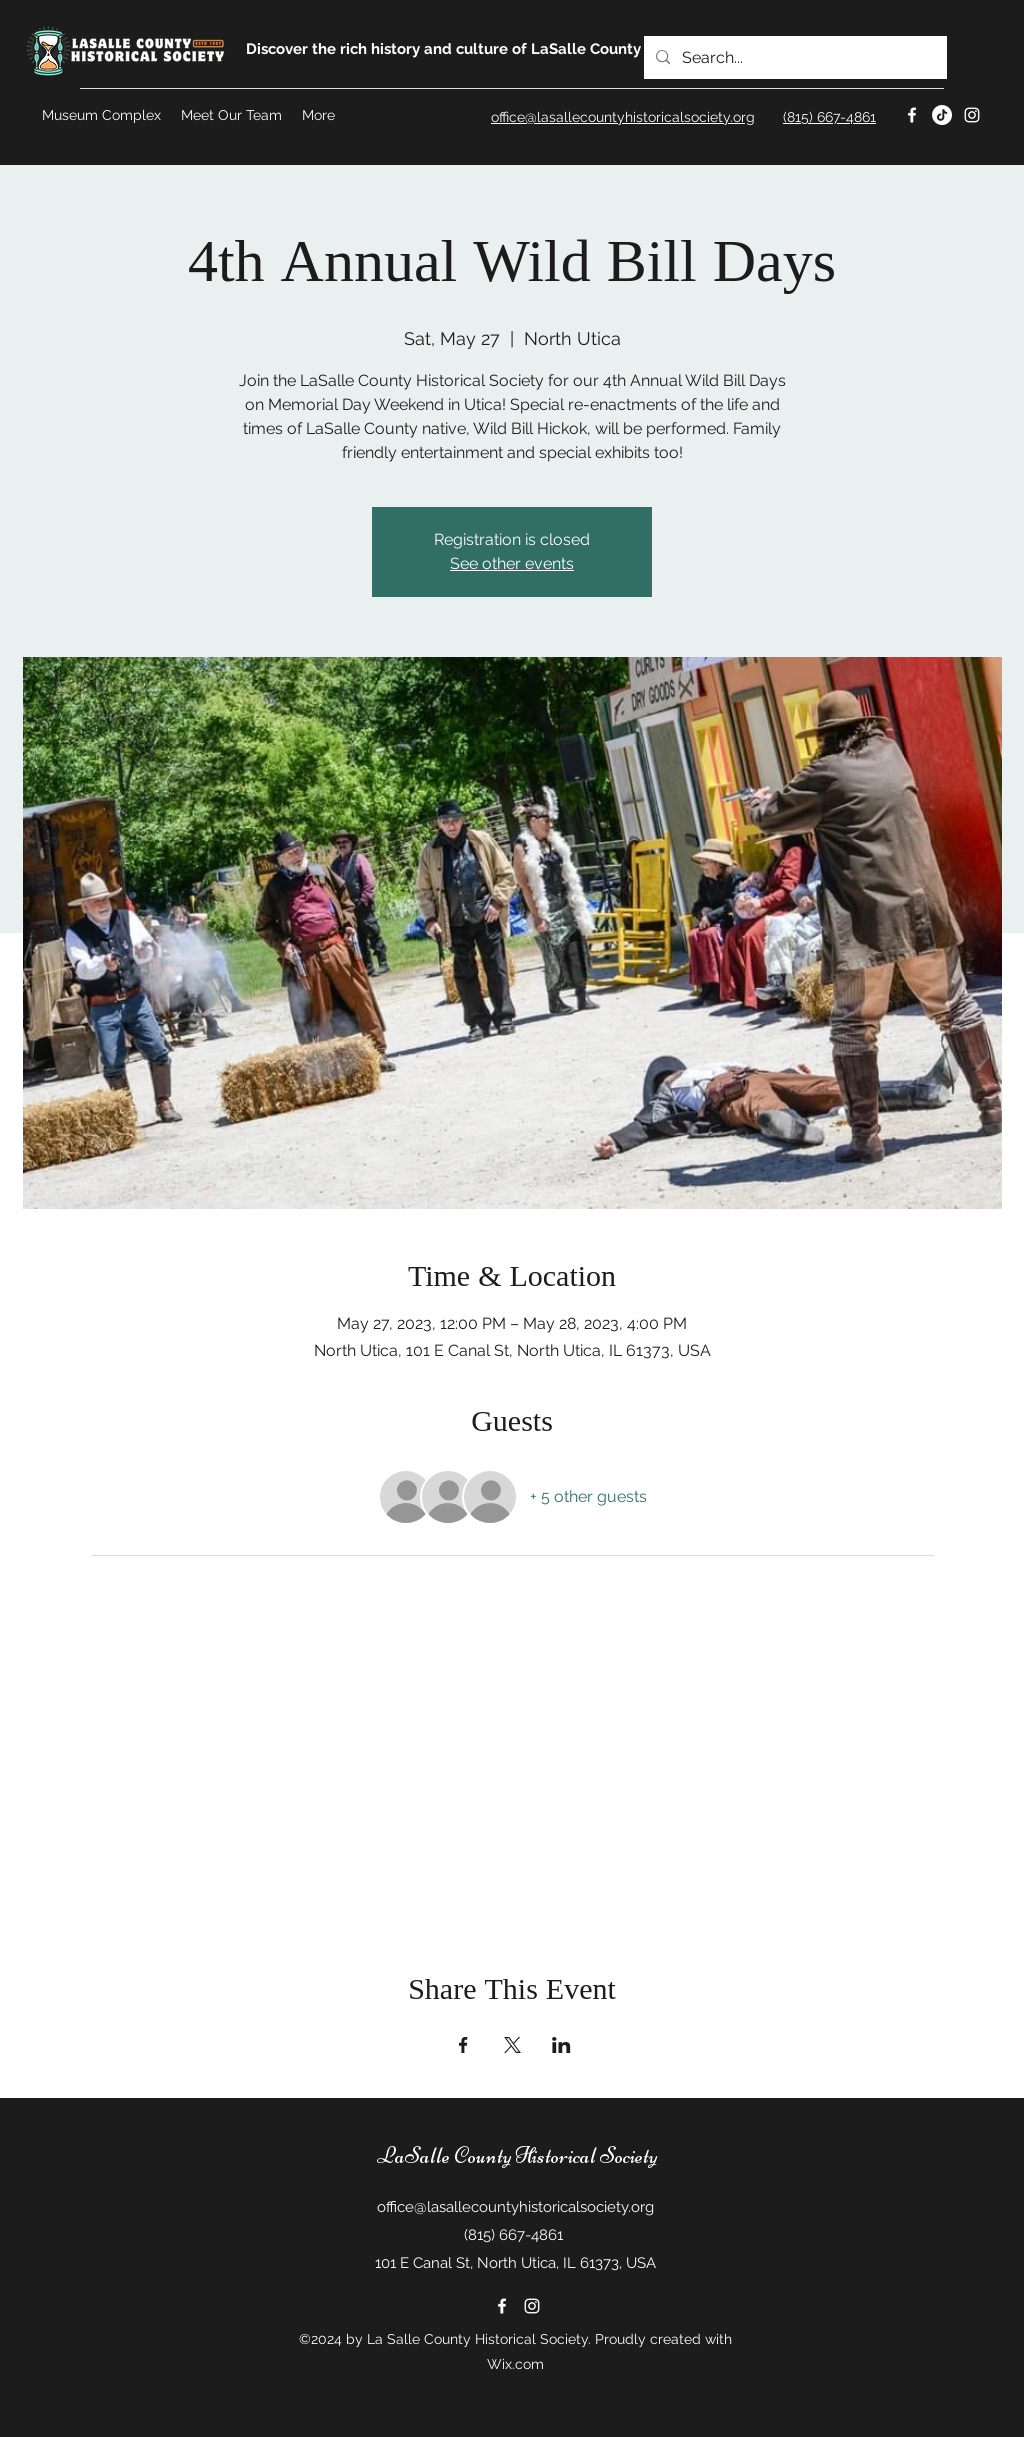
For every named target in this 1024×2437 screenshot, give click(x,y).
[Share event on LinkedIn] (561, 2045)
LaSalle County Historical (486, 2156)
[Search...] (793, 58)
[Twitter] (942, 115)
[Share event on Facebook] (463, 2045)
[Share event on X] (512, 2045)
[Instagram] (972, 115)
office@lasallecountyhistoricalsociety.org (515, 2207)
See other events (512, 563)
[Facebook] (912, 115)
